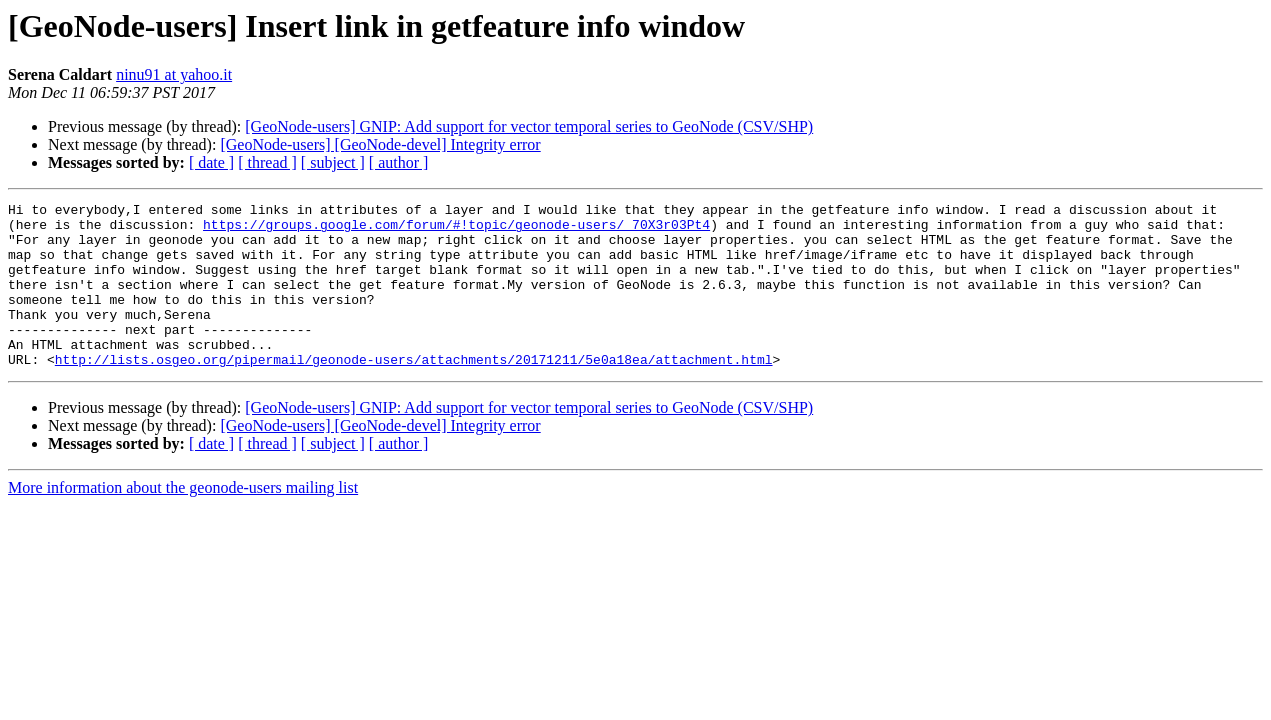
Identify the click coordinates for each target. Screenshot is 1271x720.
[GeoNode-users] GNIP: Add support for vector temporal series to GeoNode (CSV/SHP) (529, 126)
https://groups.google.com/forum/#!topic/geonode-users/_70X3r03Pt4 (456, 230)
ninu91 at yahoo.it (174, 74)
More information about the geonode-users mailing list (183, 520)
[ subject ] (333, 162)
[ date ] (211, 162)
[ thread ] (267, 162)
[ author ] (399, 162)
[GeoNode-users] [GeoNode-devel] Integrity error (380, 144)
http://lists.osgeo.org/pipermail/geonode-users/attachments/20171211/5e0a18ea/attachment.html (414, 392)
